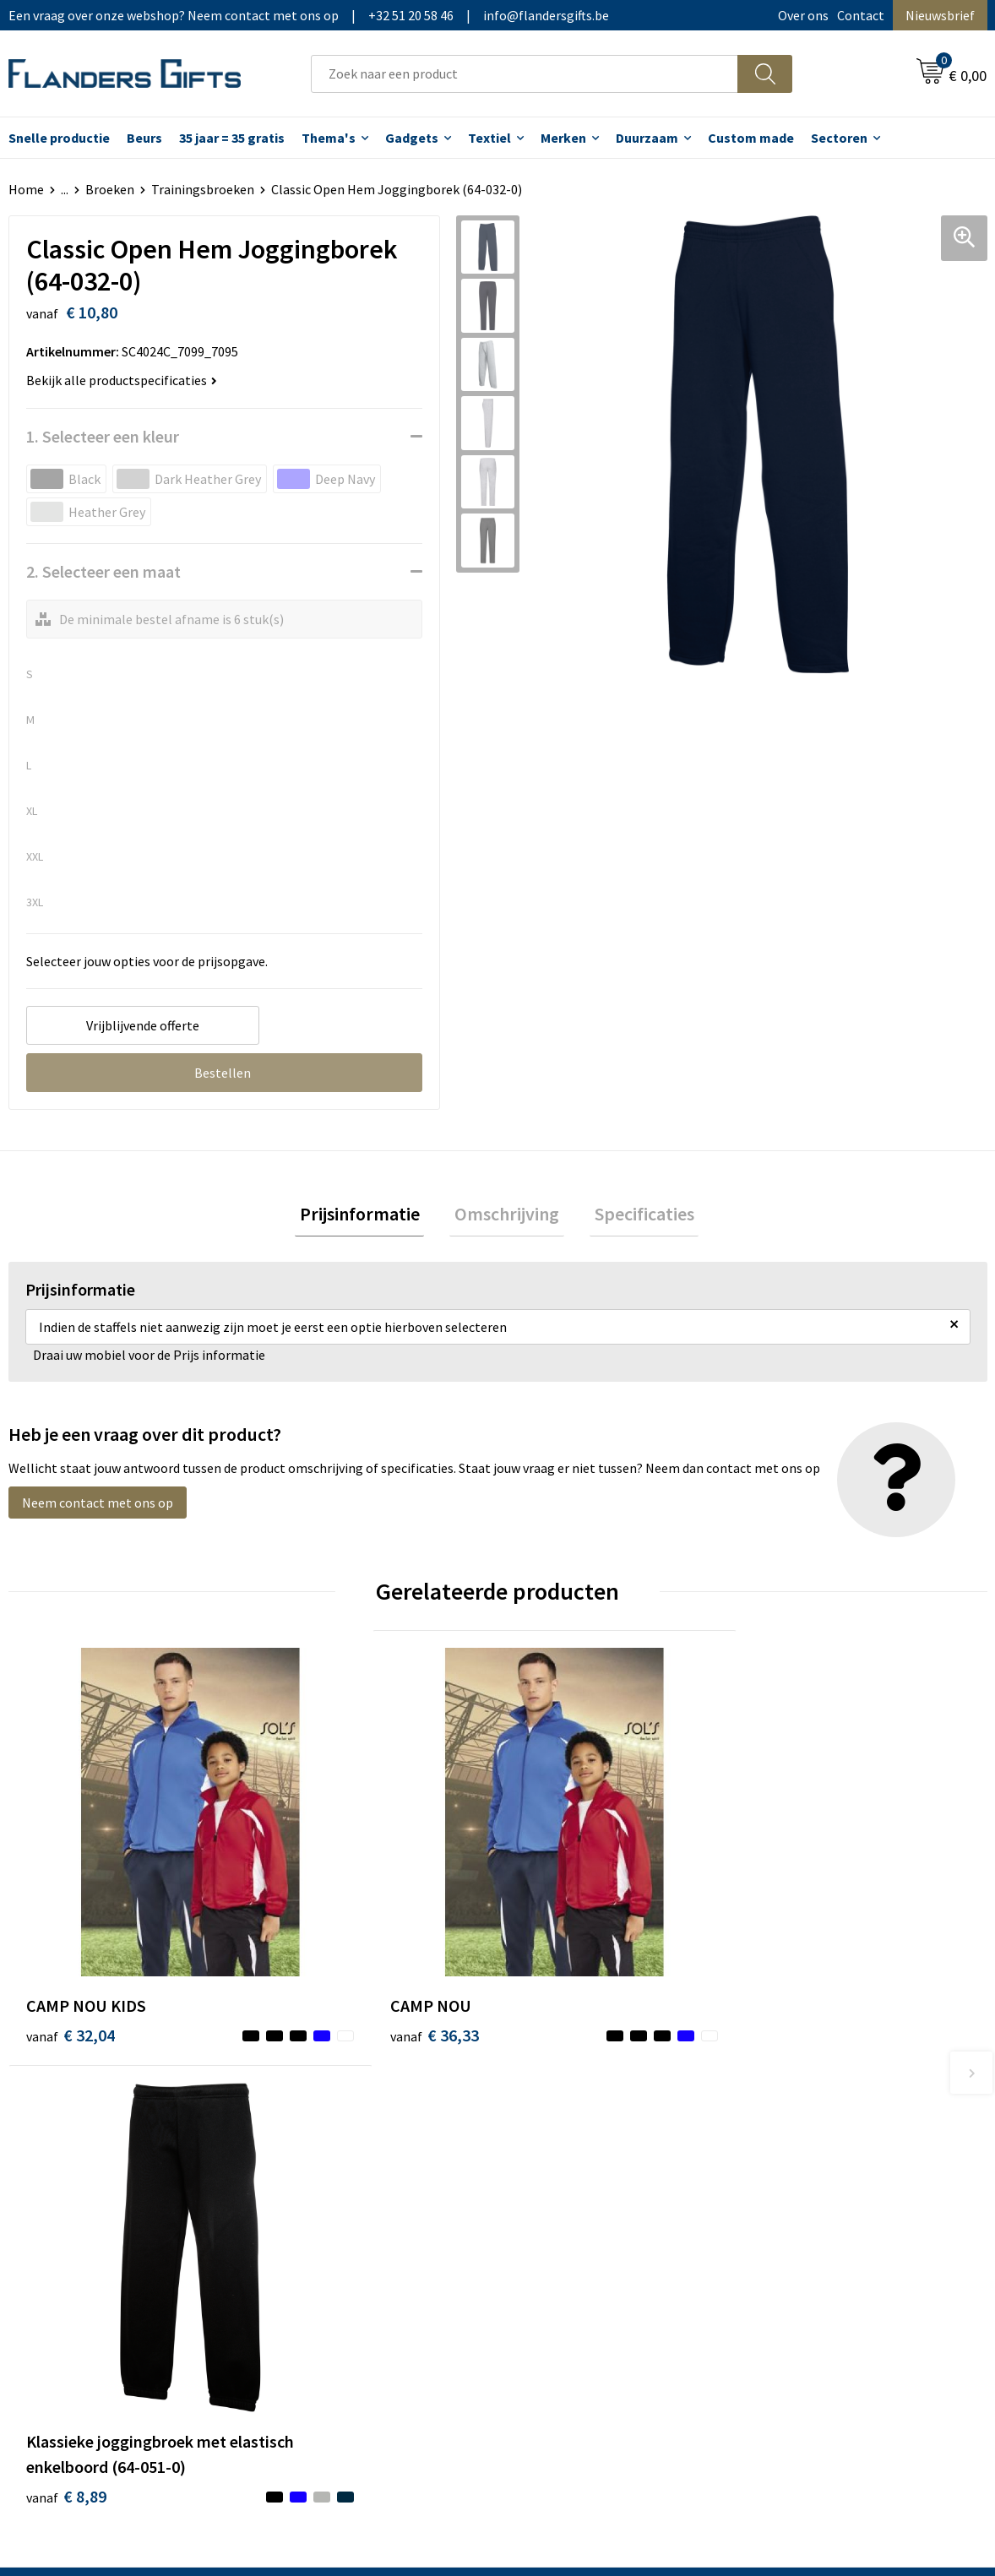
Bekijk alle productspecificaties (121, 380)
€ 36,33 (314, 1921)
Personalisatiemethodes (590, 2205)
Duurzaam (647, 137)
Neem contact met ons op (97, 1507)
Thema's (329, 137)
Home (26, 189)
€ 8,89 (555, 1971)
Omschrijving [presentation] (506, 1216)
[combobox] (524, 74)
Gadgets (411, 137)
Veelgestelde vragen (335, 2179)
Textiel (489, 137)
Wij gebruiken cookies (823, 2153)
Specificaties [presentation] (634, 1216)
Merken (563, 137)
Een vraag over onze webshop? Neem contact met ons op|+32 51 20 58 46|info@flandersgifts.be (308, 15)
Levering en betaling (578, 2153)
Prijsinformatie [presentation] (369, 1216)
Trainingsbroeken (202, 189)
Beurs (144, 137)
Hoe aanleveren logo (579, 2230)
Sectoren (839, 137)
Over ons (803, 15)
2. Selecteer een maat (103, 571)
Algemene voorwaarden (829, 2128)
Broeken (109, 189)
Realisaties (551, 2128)
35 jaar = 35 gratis (232, 137)
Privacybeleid (799, 2179)
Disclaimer (792, 2205)
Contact (860, 15)
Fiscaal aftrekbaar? (573, 2179)
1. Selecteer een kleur (102, 436)
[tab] (369, 1217)
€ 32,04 (70, 1921)
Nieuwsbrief (940, 15)
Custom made (751, 137)
